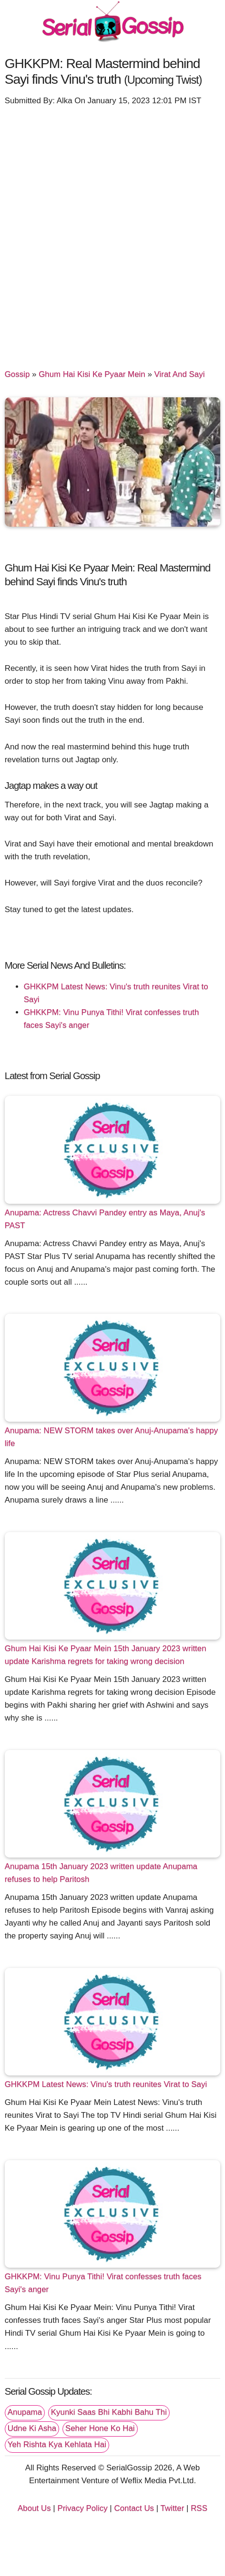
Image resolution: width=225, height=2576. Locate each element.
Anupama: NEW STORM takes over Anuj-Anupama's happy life (111, 1437)
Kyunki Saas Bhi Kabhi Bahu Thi (109, 2412)
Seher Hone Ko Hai (100, 2428)
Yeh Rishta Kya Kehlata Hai (57, 2444)
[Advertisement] (112, 232)
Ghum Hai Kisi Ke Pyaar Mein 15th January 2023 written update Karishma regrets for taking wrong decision (105, 1655)
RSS (199, 2508)
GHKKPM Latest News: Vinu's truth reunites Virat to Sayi (106, 2084)
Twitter (172, 2508)
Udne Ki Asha (32, 2428)
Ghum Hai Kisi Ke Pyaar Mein (92, 374)
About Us (34, 2508)
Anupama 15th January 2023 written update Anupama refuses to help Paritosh (101, 1873)
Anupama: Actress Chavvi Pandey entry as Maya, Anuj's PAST (105, 1219)
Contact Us (134, 2508)
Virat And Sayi (179, 374)
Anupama (25, 2412)
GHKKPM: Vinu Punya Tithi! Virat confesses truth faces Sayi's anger (103, 2283)
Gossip (17, 374)
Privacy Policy (82, 2508)
